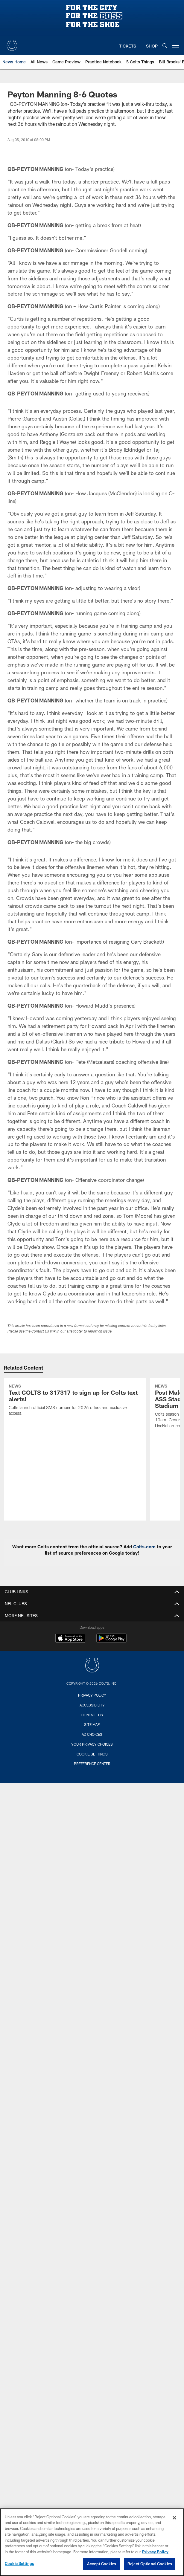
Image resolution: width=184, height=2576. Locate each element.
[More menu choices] (175, 45)
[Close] (174, 2517)
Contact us (92, 1715)
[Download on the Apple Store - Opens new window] (70, 1639)
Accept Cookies (101, 2563)
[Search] (164, 46)
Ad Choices (92, 1734)
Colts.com (144, 1546)
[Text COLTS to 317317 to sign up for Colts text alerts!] (75, 1400)
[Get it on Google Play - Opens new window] (111, 1641)
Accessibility (92, 1705)
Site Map (92, 1724)
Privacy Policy (92, 1695)
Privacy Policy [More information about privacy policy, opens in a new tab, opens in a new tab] (155, 2551)
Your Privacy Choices (92, 1744)
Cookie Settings (92, 1754)
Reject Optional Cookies (149, 2563)
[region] (92, 2542)
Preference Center (92, 1763)
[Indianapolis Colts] (92, 1666)
